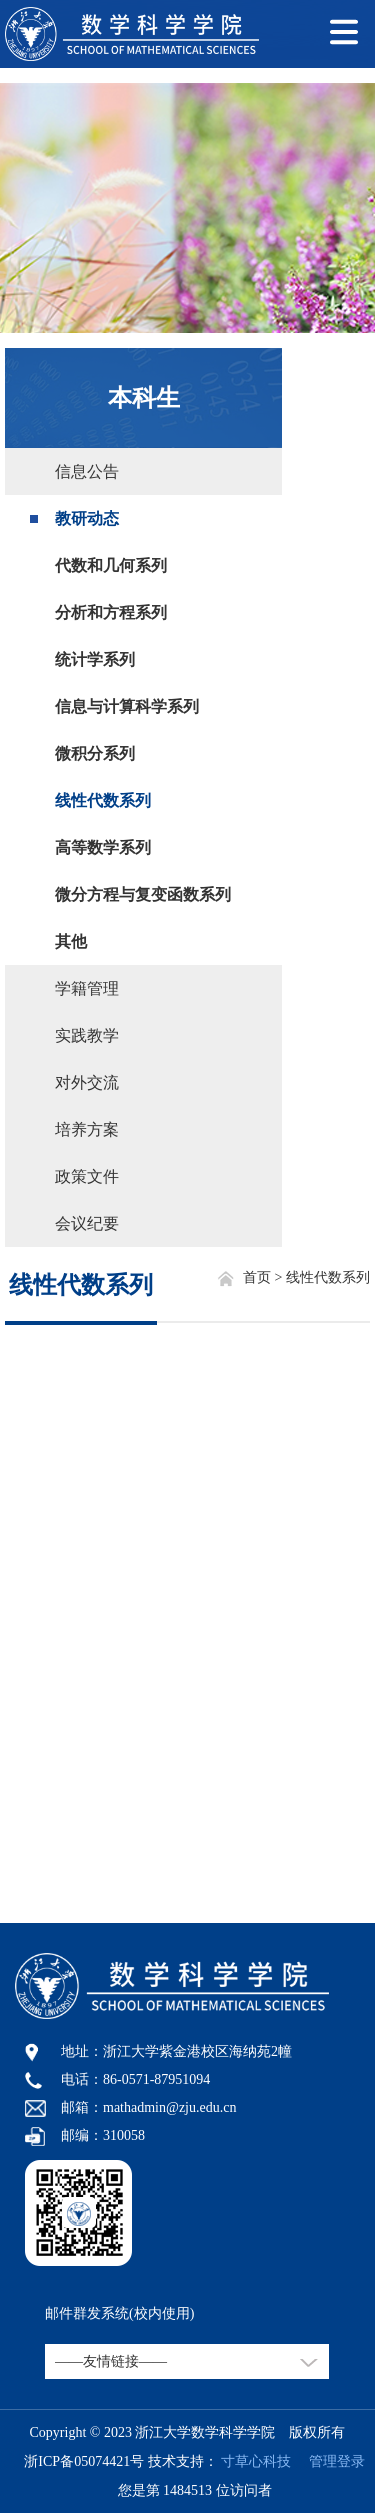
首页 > (264, 1277)
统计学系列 (95, 659)
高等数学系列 (103, 847)
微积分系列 (95, 753)
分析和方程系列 (111, 612)
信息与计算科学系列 (127, 706)
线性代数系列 (103, 800)
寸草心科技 (256, 2461)
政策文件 (87, 1176)
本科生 (144, 398)
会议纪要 (87, 1223)
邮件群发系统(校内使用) (119, 2313)
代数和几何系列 (111, 565)
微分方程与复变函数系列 (143, 894)
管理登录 (330, 2461)
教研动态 (87, 518)
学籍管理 (87, 988)
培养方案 (87, 1129)
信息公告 (87, 471)
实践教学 (87, 1035)
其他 (71, 941)
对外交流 (87, 1082)
